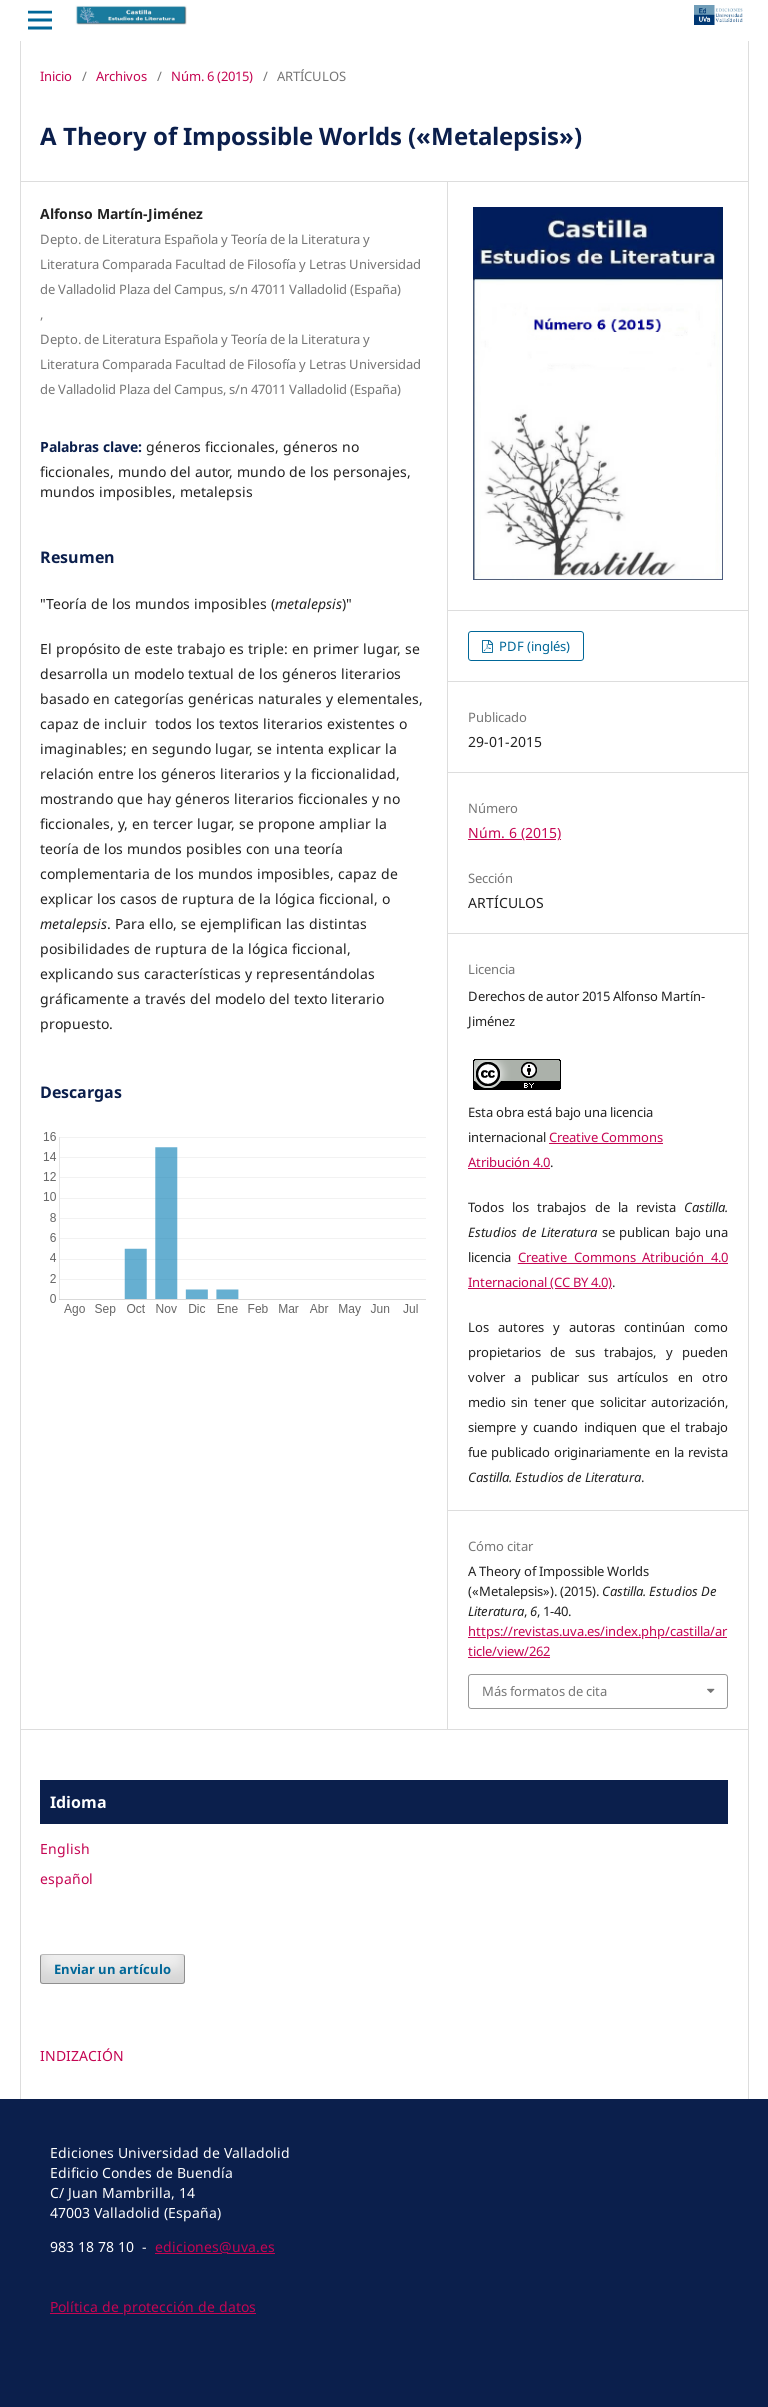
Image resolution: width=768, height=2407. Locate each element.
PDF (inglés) (533, 646)
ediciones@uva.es (215, 2246)
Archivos (121, 76)
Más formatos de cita (544, 1691)
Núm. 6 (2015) (212, 76)
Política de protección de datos (153, 2306)
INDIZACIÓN (82, 2055)
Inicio (56, 76)
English (65, 1848)
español (66, 1878)
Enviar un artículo (112, 1969)
